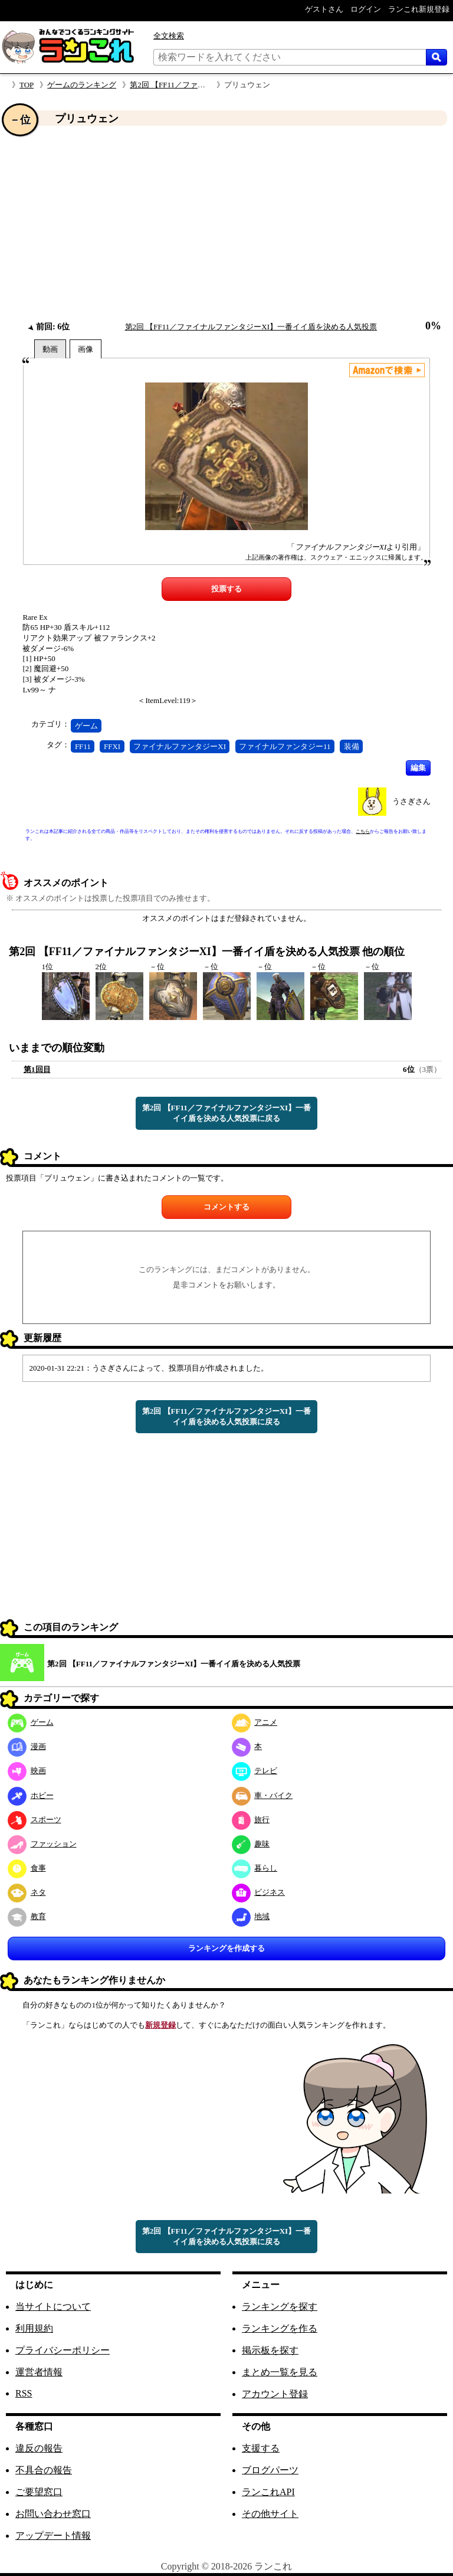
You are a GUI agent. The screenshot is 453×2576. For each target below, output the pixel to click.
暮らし (255, 1868)
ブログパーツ (270, 2470)
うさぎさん (411, 801)
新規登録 (160, 2025)
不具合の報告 (43, 2470)
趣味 (251, 1843)
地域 (251, 1916)
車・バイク (262, 1795)
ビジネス (258, 1892)
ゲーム (86, 725)
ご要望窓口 (39, 2492)
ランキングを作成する (226, 1948)
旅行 (251, 1819)
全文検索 (168, 35)
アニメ (255, 1722)
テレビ (255, 1770)
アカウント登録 (275, 2394)
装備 (351, 746)
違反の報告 (39, 2448)
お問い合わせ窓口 (53, 2514)
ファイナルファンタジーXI (179, 746)
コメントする (226, 1206)
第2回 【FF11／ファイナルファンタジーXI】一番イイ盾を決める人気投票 (251, 326)
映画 (27, 1770)
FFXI (112, 746)
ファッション (42, 1843)
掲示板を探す (270, 2350)
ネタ (27, 1892)
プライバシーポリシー (62, 2350)
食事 (27, 1868)
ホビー (31, 1795)
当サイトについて (53, 2307)
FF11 (83, 746)
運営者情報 (39, 2372)
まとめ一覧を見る (279, 2372)
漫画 (27, 1746)
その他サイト (270, 2514)
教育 (27, 1916)
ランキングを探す (279, 2307)
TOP (26, 84)
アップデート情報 (53, 2536)
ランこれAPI (268, 2492)
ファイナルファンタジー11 (285, 746)
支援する (261, 2448)
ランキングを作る (279, 2328)
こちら (363, 831)
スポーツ (34, 1819)
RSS (23, 2393)
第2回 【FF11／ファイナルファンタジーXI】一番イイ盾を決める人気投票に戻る (226, 1113)
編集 (418, 767)
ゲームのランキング (81, 84)
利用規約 (34, 2328)
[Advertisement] (226, 223)
